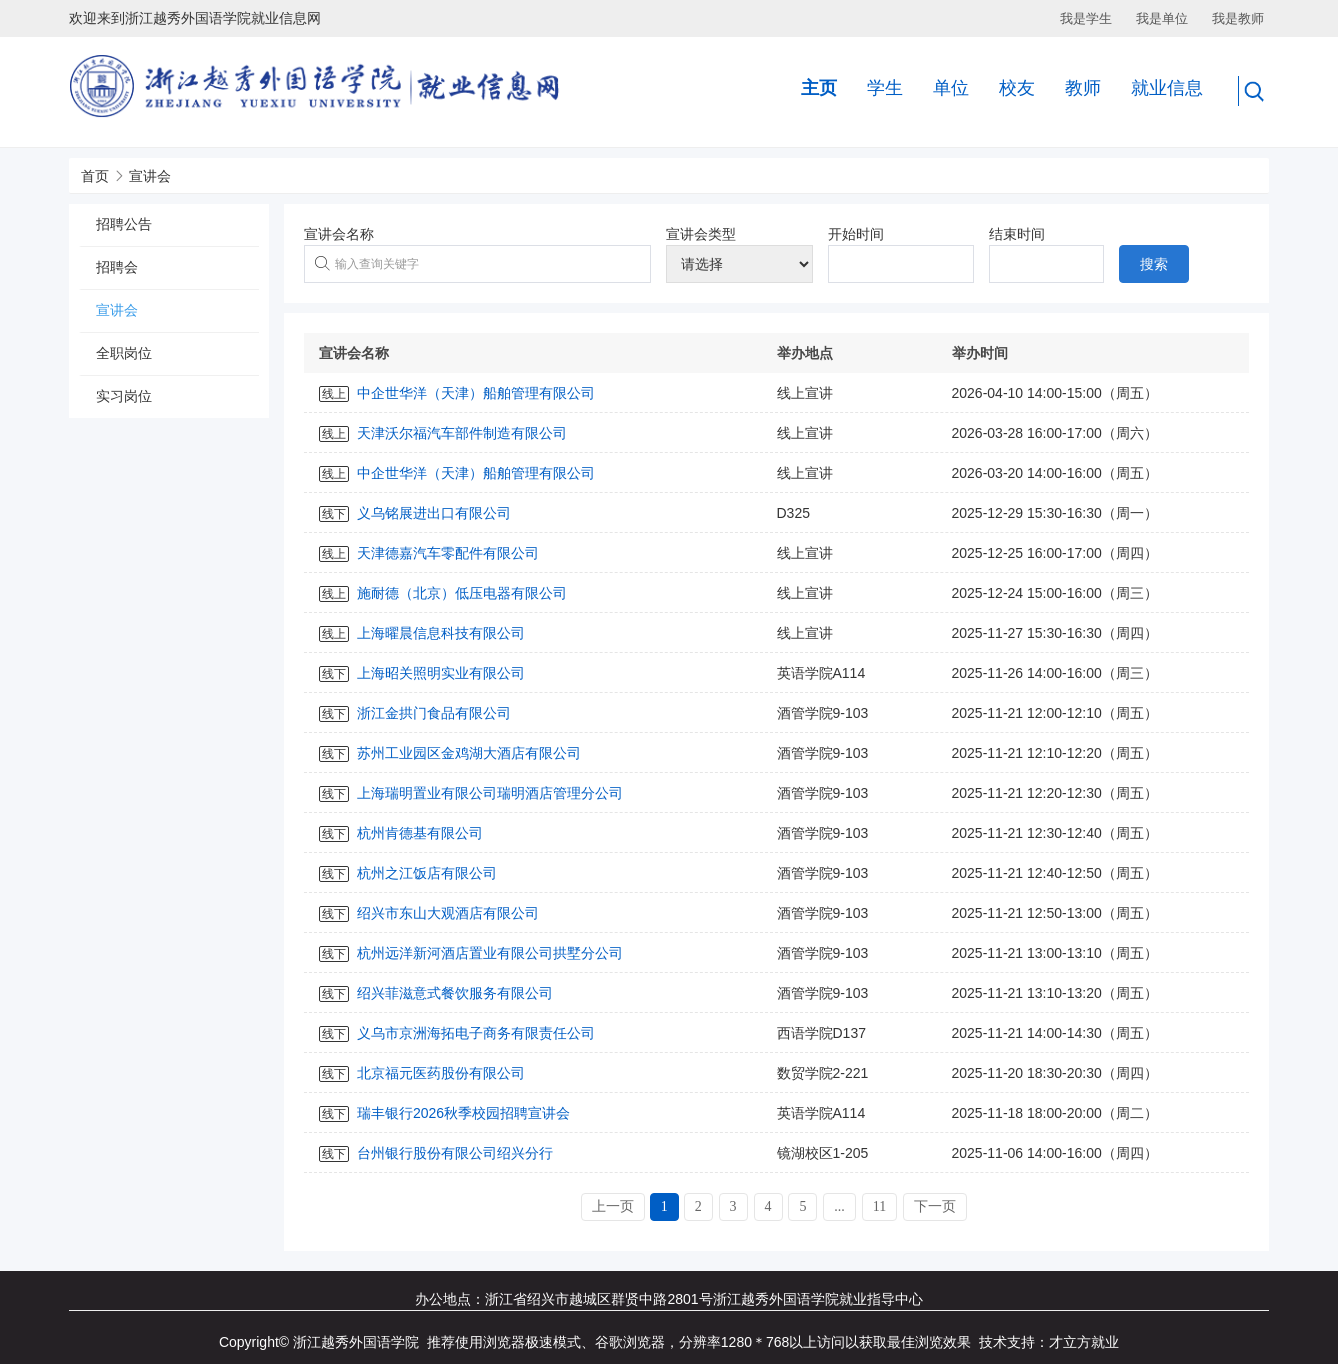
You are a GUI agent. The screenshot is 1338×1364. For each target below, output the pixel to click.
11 (879, 1206)
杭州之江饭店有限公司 (427, 873)
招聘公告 (124, 224)
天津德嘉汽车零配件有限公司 (448, 553)
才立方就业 (1084, 1342)
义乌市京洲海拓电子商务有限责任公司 (476, 1033)
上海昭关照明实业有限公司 (441, 673)
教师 (1083, 88)
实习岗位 (124, 396)
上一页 (613, 1206)
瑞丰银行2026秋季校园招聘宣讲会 (463, 1113)
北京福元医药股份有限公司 (441, 1073)
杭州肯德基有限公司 (420, 833)
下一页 (935, 1206)
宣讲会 (150, 176)
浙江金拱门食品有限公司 (434, 713)
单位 (951, 88)
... (839, 1206)
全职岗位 (124, 353)
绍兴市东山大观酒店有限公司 (448, 913)
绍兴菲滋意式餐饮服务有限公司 (455, 993)
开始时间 (856, 234)
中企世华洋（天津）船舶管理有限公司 (476, 393)
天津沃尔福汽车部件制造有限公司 (462, 433)
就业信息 (1167, 88)
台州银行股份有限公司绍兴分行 (455, 1153)
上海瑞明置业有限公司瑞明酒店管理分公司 (490, 793)
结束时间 (1017, 234)
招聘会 (117, 267)
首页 (95, 176)
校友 (1017, 88)
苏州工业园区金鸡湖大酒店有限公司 (469, 753)
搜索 (1154, 264)
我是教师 (1238, 18)
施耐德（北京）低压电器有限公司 (462, 593)
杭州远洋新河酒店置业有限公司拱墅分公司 (490, 953)
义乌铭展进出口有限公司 (434, 513)
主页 (819, 88)
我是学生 (1086, 18)
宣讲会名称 (339, 234)
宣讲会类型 (701, 234)
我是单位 (1162, 18)
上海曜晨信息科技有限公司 (441, 633)
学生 (885, 88)
